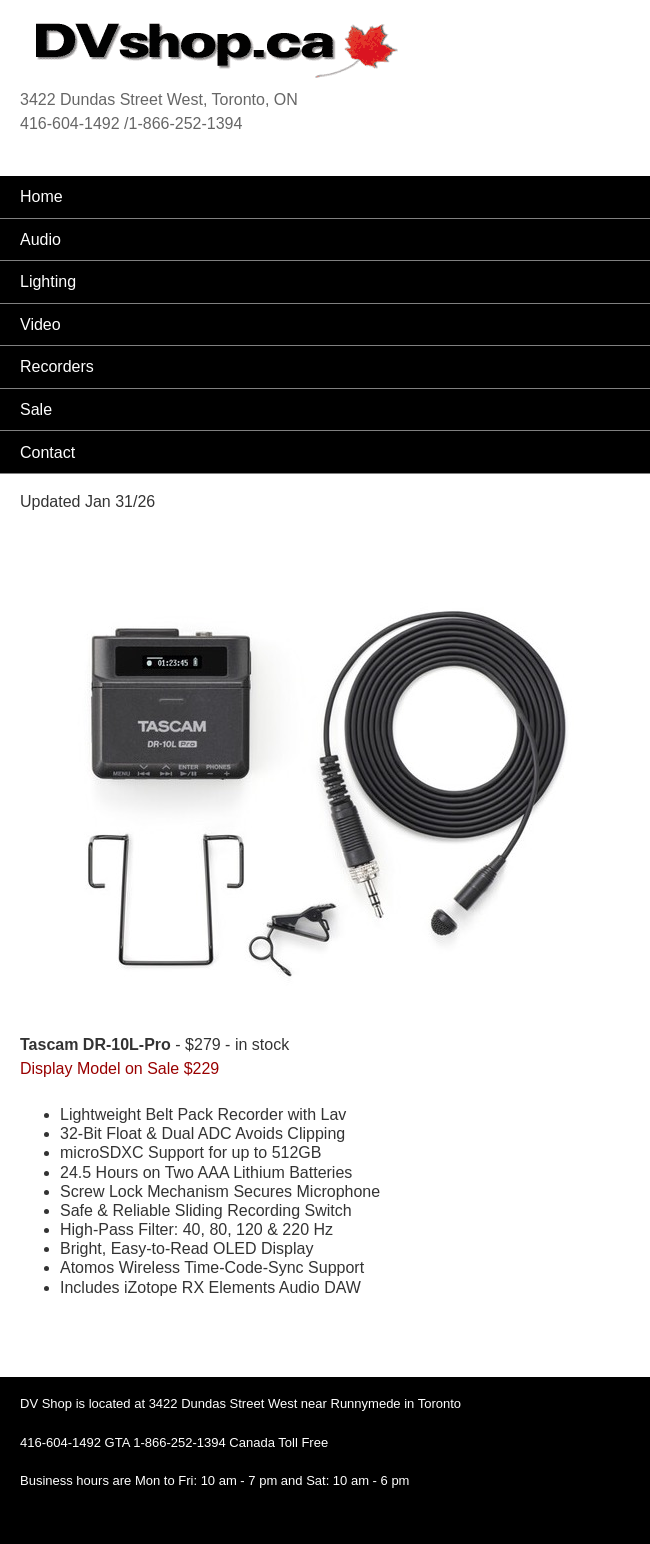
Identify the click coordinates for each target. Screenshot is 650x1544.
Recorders (57, 366)
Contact (47, 452)
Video (40, 324)
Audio (40, 239)
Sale (36, 409)
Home (41, 196)
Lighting (48, 281)
